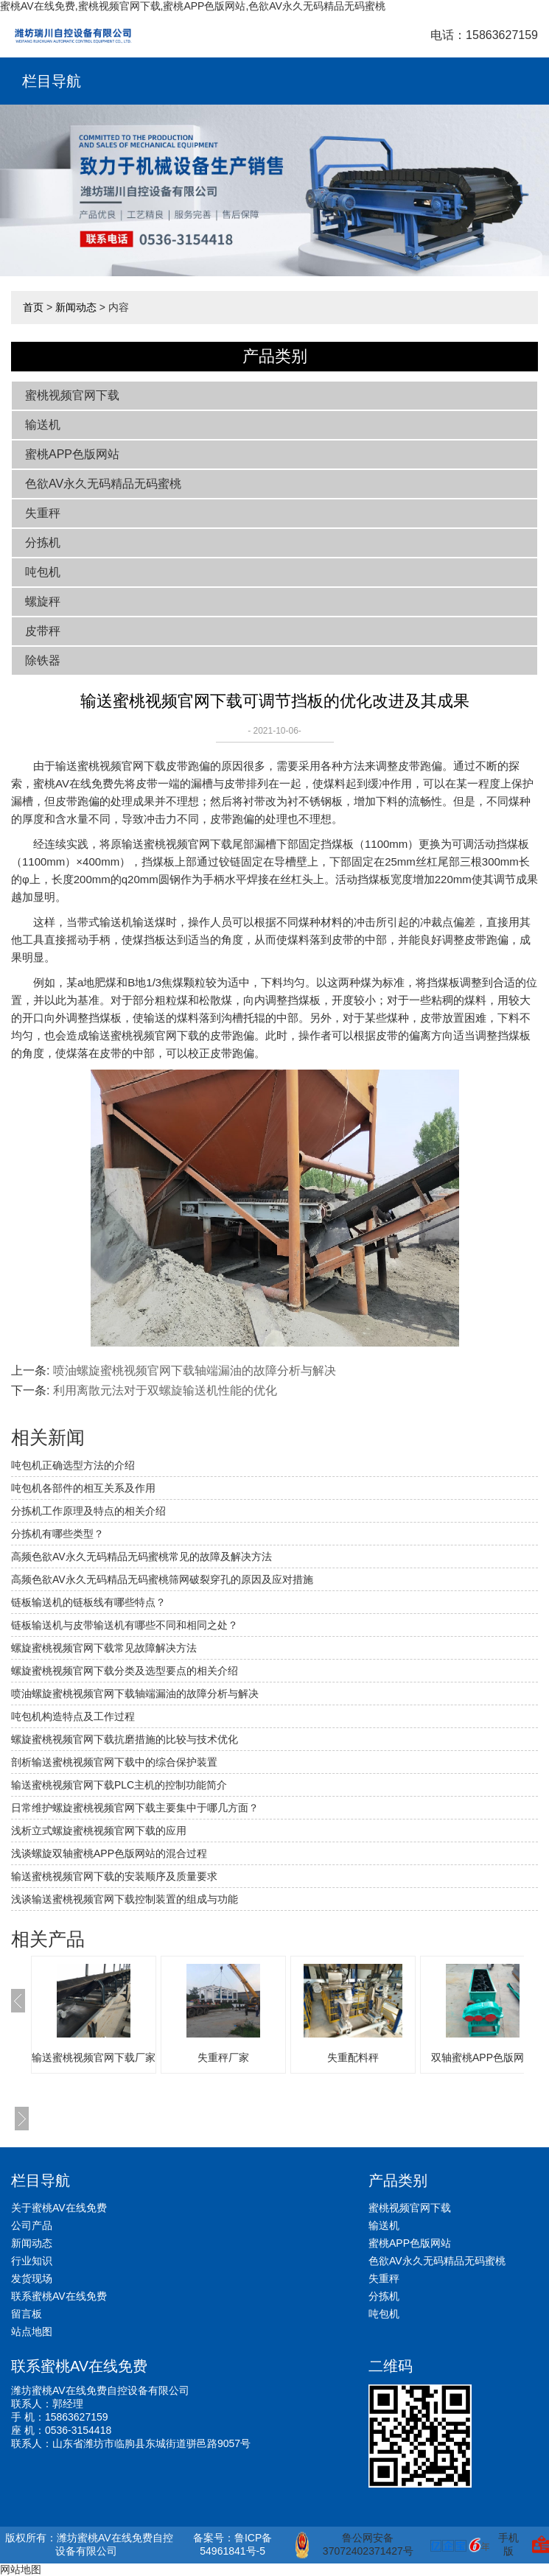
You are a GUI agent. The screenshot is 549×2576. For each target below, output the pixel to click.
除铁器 (42, 660)
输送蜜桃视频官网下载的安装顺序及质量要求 (114, 1876)
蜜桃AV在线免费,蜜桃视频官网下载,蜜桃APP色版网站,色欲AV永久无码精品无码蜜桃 (192, 6)
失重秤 (42, 513)
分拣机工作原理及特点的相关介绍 (88, 1511)
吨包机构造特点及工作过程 (73, 1716)
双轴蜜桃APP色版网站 (482, 2057)
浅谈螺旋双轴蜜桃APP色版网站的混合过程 (109, 1853)
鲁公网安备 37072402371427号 (354, 2545)
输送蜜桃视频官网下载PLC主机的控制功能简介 (119, 1785)
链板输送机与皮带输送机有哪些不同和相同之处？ (124, 1625)
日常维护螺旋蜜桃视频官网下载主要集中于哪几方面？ (135, 1808)
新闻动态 (76, 307)
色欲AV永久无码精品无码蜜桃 (103, 483)
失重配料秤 (353, 2057)
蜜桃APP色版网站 (72, 454)
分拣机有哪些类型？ (57, 1534)
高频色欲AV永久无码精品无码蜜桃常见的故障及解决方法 (141, 1556)
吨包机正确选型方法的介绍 (73, 1465)
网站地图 (20, 2569)
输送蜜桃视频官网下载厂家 (93, 2057)
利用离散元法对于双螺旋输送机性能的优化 (165, 1390)
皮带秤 (42, 631)
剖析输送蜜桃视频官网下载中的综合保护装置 (114, 1762)
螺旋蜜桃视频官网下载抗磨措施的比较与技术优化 (124, 1739)
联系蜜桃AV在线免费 (59, 2296)
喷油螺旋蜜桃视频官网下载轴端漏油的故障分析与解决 (194, 1370)
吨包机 (42, 572)
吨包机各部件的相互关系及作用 (83, 1488)
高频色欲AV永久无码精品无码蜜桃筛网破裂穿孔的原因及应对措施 (162, 1579)
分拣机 (42, 542)
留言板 (26, 2314)
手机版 (508, 2544)
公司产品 (31, 2225)
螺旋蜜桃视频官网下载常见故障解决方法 (104, 1648)
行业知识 (31, 2261)
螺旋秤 (42, 601)
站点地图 (31, 2331)
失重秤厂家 (223, 2057)
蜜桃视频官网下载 (72, 395)
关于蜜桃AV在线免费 (59, 2208)
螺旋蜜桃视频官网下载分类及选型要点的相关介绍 (124, 1671)
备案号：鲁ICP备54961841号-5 (232, 2544)
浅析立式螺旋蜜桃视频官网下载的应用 (98, 1830)
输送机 (42, 424)
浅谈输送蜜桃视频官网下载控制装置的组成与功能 (124, 1899)
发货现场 (31, 2278)
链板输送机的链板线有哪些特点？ (88, 1602)
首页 (33, 307)
